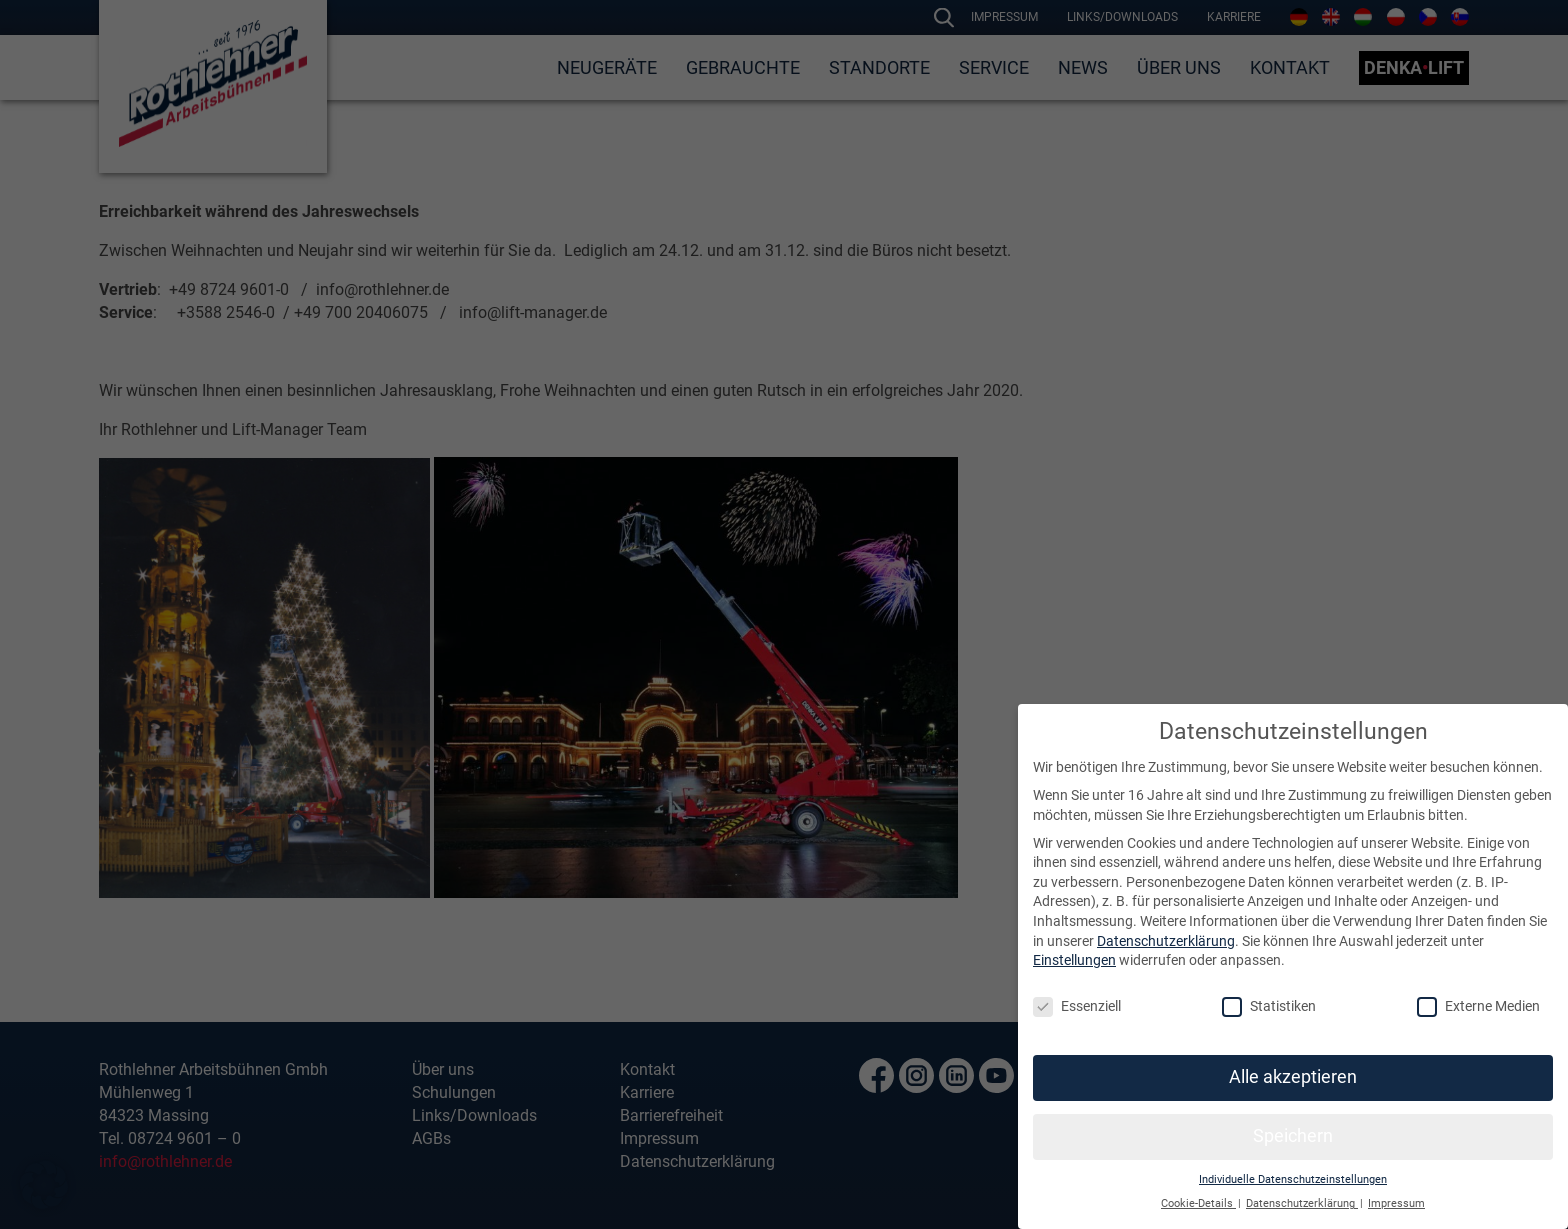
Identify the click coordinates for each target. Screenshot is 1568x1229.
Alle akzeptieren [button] (1293, 1077)
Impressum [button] (1396, 1203)
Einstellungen (1074, 960)
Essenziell (1077, 1006)
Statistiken (1269, 1006)
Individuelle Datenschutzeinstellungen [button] (1293, 1179)
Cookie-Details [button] (1198, 1203)
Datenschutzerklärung (1166, 941)
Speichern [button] (1293, 1136)
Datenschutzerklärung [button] (1302, 1203)
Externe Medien (1478, 1006)
